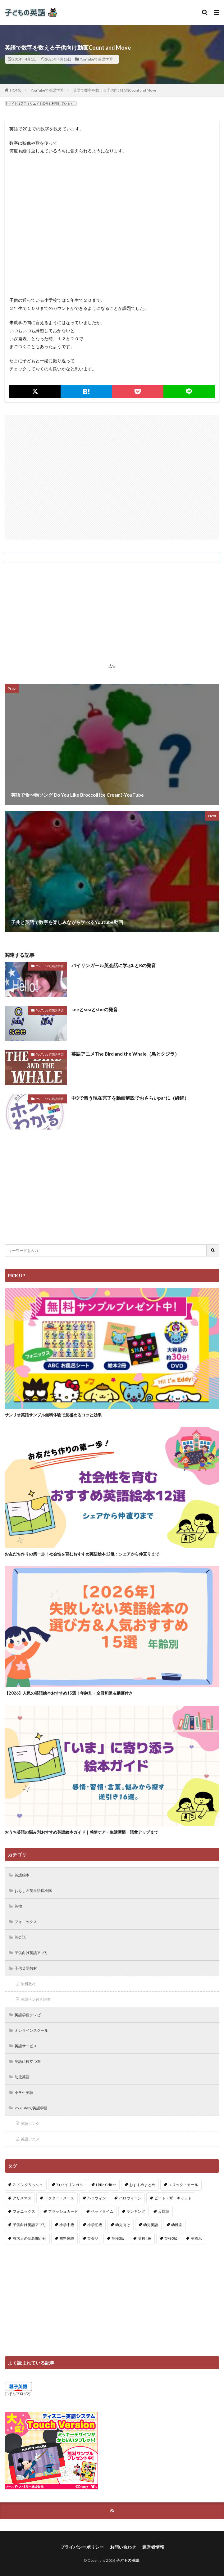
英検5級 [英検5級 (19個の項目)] (171, 2238)
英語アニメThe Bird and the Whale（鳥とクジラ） (125, 1054)
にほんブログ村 (18, 2393)
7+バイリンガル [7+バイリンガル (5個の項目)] (69, 2184)
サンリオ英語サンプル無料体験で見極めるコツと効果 (53, 1414)
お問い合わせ (123, 2547)
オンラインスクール (31, 2030)
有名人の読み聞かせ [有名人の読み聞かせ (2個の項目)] (29, 2238)
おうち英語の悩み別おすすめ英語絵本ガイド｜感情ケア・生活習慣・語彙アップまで (81, 1832)
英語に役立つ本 (28, 2061)
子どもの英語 (127, 2560)
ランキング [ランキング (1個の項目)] (135, 2211)
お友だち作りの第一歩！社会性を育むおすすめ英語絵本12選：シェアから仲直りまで (82, 1553)
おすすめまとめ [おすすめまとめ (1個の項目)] (142, 2184)
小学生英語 (24, 2092)
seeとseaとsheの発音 (94, 1009)
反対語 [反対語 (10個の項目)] (163, 2211)
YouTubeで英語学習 (96, 59)
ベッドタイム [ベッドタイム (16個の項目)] (102, 2211)
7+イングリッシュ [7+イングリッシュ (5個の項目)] (28, 2184)
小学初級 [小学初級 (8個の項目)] (94, 2224)
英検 (18, 1906)
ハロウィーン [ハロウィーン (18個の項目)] (130, 2198)
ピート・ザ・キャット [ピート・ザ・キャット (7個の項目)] (173, 2198)
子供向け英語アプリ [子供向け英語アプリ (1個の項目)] (29, 2224)
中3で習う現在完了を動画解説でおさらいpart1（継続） (130, 1098)
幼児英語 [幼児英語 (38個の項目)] (150, 2224)
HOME (15, 90)
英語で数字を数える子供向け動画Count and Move (114, 90)
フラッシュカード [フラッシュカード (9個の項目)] (63, 2211)
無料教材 (28, 1983)
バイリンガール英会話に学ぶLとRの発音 (113, 965)
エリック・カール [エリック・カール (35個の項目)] (183, 2184)
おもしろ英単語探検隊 (33, 1890)
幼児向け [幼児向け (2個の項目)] (122, 2224)
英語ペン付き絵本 (36, 1999)
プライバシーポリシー (82, 2547)
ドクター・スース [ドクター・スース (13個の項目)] (59, 2198)
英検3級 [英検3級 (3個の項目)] (118, 2238)
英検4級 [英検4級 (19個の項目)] (144, 2238)
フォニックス (26, 1921)
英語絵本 (22, 1875)
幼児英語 (22, 2077)
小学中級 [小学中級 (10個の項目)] (66, 2224)
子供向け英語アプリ (31, 1952)
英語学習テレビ (28, 2014)
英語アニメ (30, 2139)
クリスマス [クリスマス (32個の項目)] (22, 2198)
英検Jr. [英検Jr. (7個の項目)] (196, 2238)
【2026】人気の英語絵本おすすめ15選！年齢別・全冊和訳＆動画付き (69, 1693)
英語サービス (26, 2046)
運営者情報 (153, 2547)
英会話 (20, 1937)
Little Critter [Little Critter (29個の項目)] (106, 2184)
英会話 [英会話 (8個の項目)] (92, 2238)
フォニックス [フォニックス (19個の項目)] (24, 2211)
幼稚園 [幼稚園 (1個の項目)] (176, 2224)
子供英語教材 (26, 1968)
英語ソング (30, 2123)
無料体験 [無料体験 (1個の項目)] (66, 2238)
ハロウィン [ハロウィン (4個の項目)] (96, 2198)
